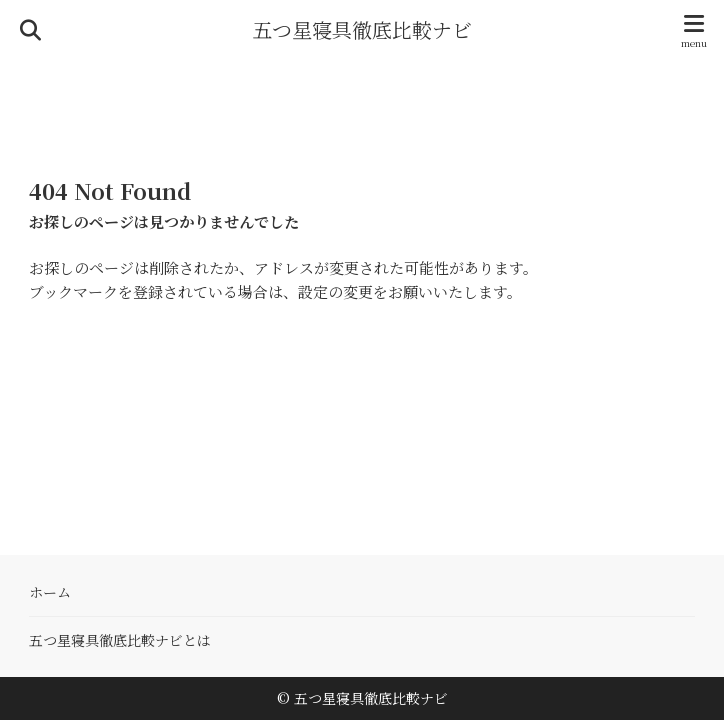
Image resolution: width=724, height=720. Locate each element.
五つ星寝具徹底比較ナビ (362, 30)
